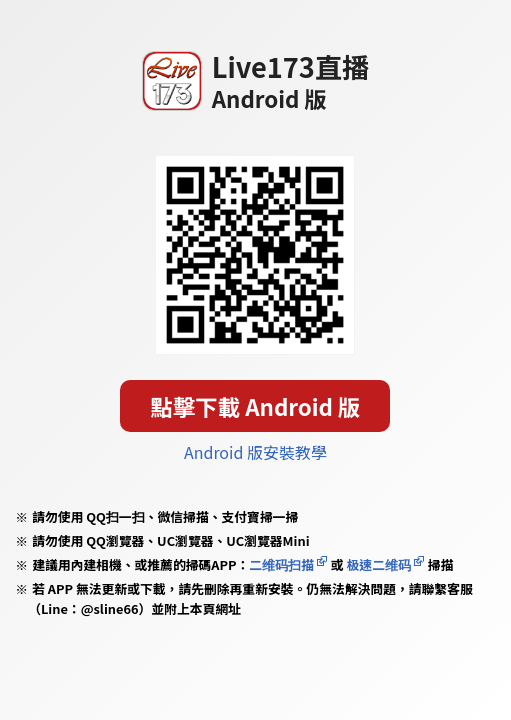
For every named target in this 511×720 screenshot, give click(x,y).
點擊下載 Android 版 (256, 406)
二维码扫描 (281, 564)
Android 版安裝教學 (255, 452)
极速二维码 (379, 564)
